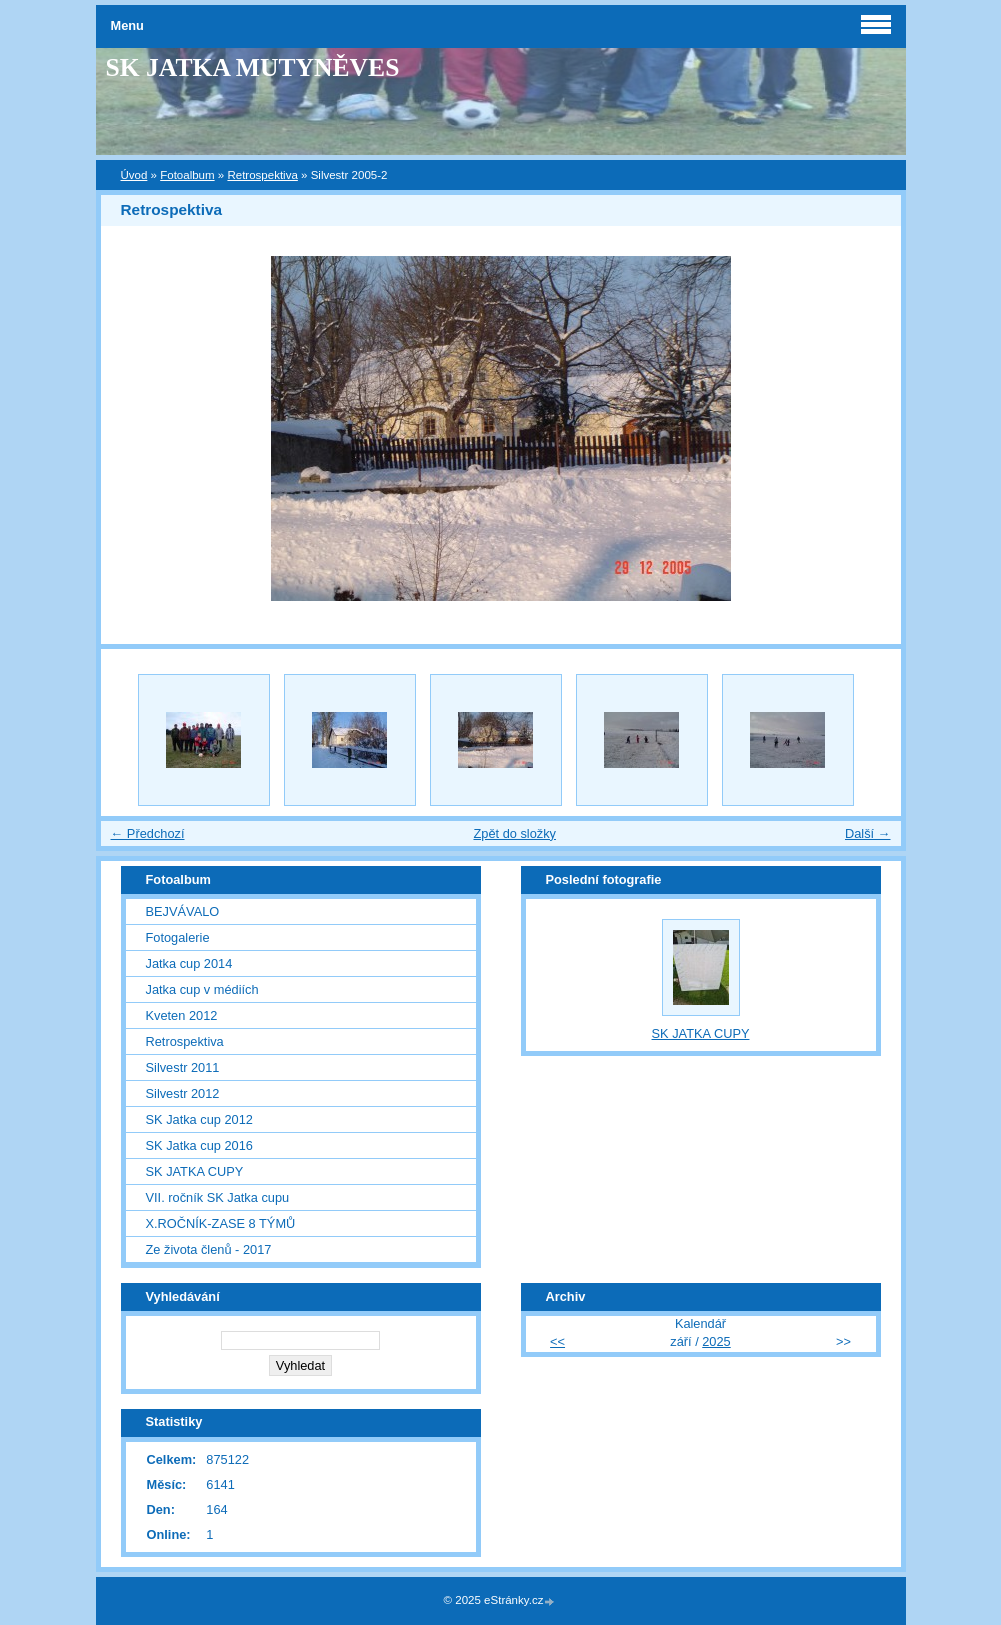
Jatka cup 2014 (189, 963)
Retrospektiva (262, 175)
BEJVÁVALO (183, 911)
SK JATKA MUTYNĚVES (253, 67)
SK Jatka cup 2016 (199, 1145)
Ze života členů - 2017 (209, 1249)
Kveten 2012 (182, 1015)
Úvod (134, 175)
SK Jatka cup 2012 (199, 1119)
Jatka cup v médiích (202, 989)
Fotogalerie (178, 937)
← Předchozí (148, 833)
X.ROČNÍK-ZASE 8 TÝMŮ (221, 1223)
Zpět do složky (514, 833)
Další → (868, 833)
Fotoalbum (187, 175)
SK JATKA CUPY (195, 1171)
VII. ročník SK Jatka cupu (218, 1197)
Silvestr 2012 (183, 1093)
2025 (716, 1341)
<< (557, 1341)
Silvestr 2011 (183, 1067)
